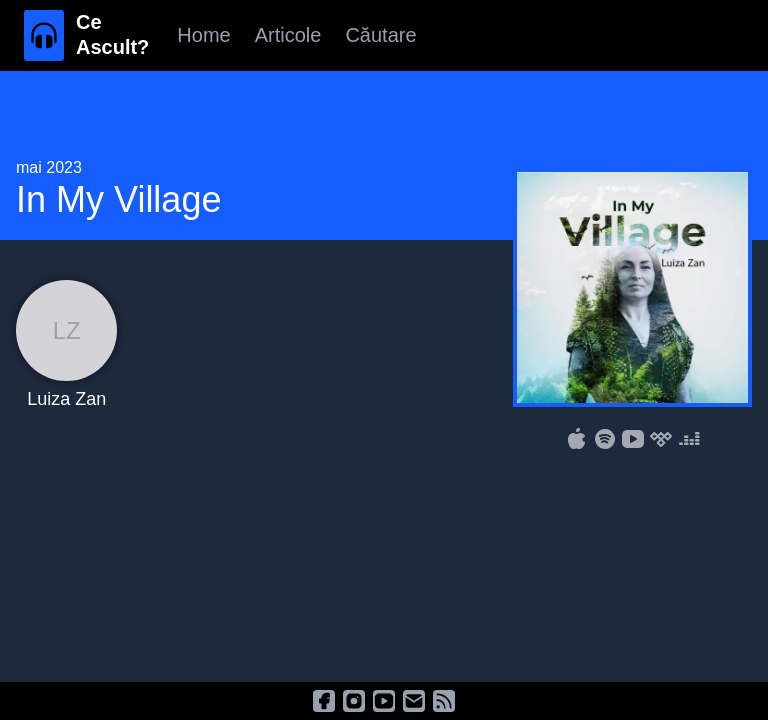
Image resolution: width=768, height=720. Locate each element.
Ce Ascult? (112, 34)
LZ (67, 330)
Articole (288, 35)
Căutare (380, 35)
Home (203, 35)
